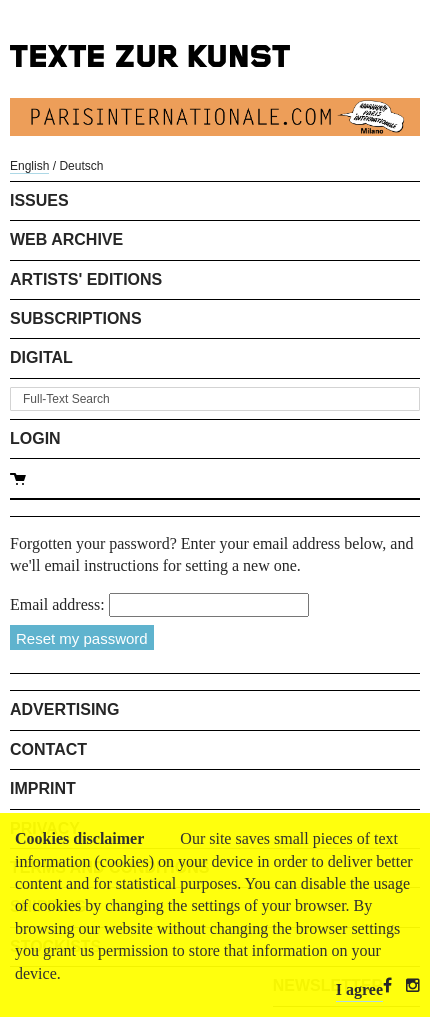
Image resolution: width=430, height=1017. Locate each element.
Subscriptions (76, 318)
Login (35, 438)
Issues (39, 200)
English (29, 166)
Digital (41, 357)
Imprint (43, 788)
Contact (48, 749)
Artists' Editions (86, 279)
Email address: (57, 604)
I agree (359, 989)
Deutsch (81, 166)
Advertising (64, 709)
